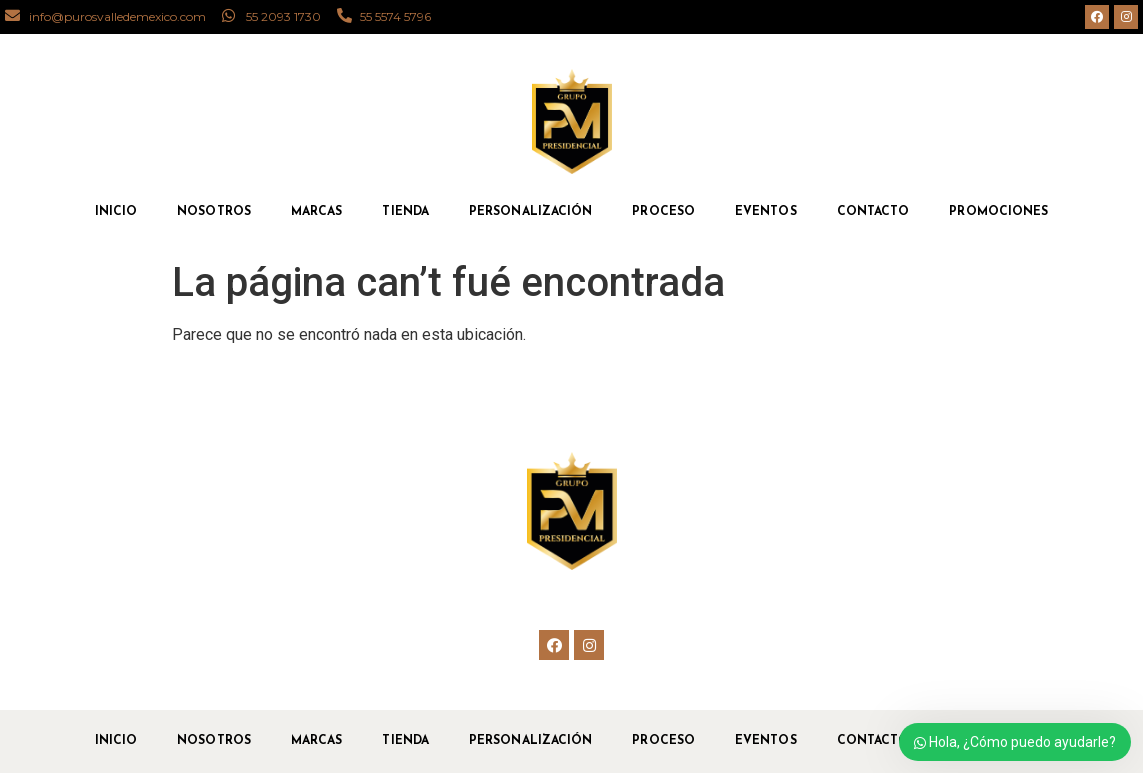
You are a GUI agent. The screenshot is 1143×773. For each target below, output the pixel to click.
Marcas (317, 212)
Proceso (663, 212)
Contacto (873, 212)
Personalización (530, 212)
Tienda (405, 212)
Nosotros (214, 212)
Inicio (116, 212)
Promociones (998, 212)
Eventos (766, 212)
